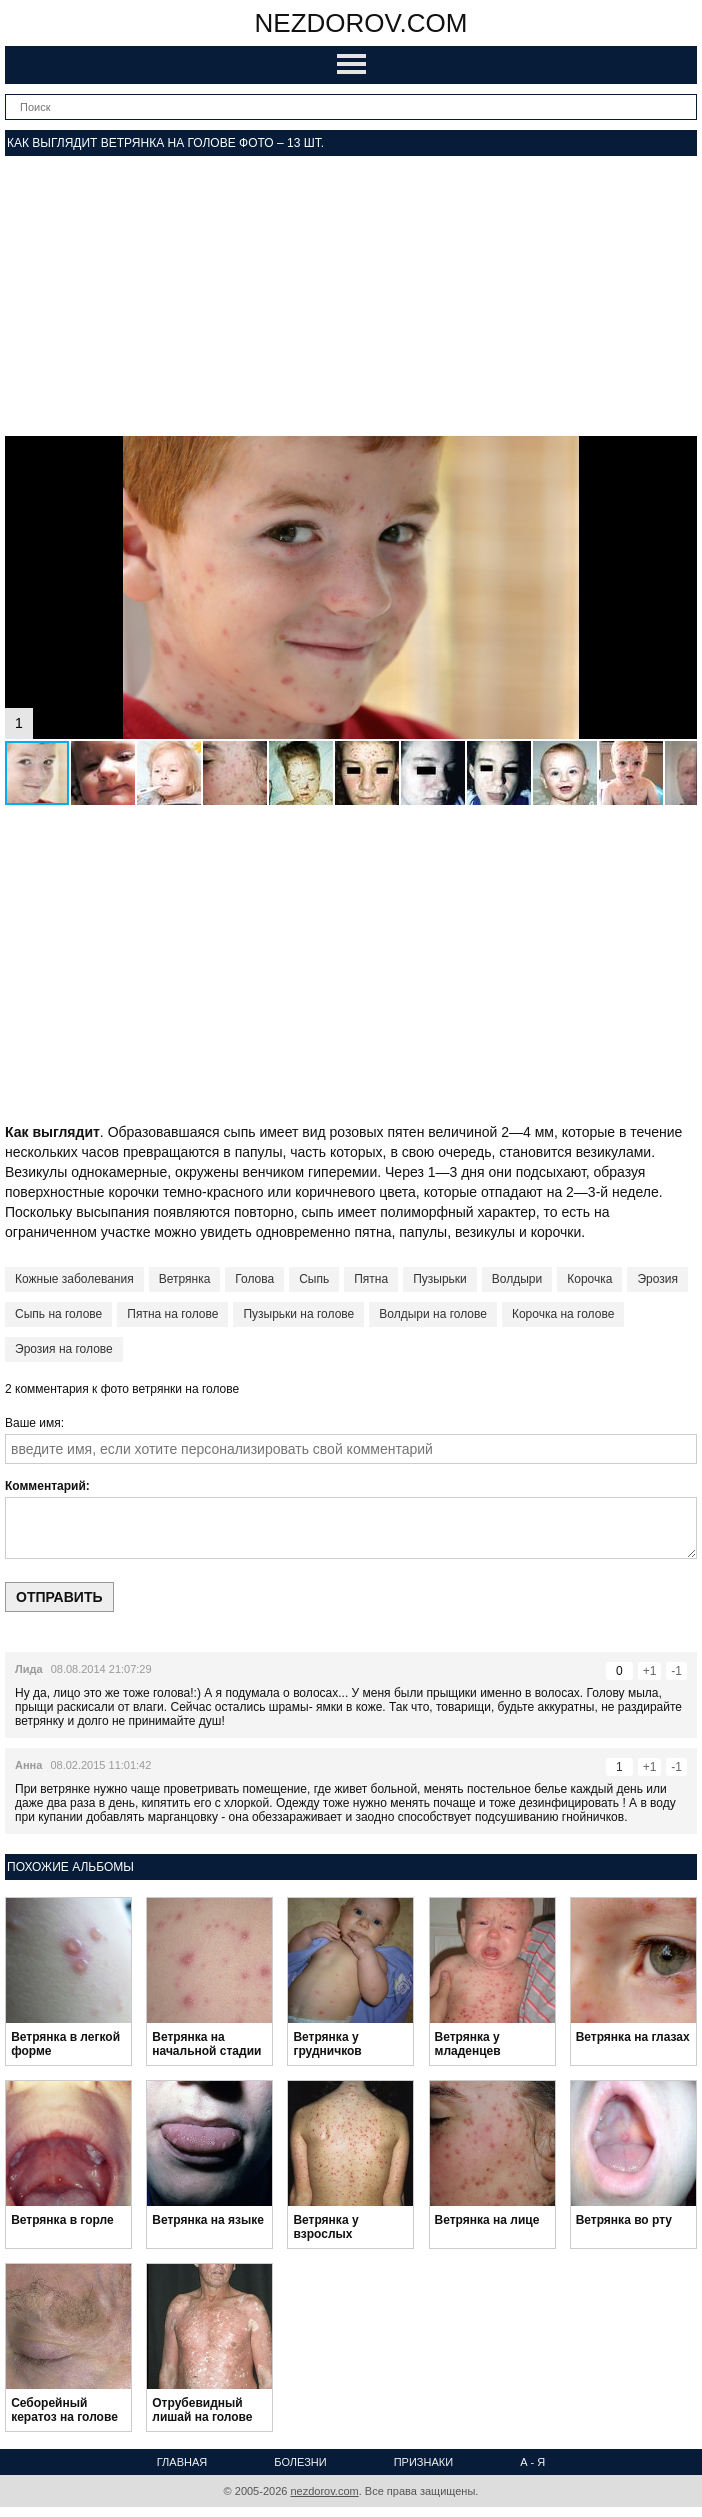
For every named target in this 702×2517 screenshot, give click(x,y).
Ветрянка (185, 1279)
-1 (676, 1671)
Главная (182, 2462)
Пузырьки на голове (298, 1314)
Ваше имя (33, 1423)
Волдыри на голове (433, 1314)
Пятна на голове (172, 1314)
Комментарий (45, 1486)
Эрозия (657, 1279)
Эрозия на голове (64, 1349)
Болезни (300, 2462)
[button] (679, 454)
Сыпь (314, 1279)
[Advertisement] (351, 296)
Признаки (423, 2462)
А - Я (532, 2462)
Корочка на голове (563, 1314)
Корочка (589, 1279)
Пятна (371, 1279)
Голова (254, 1279)
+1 (650, 1671)
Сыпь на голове (58, 1314)
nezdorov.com (361, 23)
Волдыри (517, 1279)
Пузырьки (440, 1279)
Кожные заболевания (74, 1279)
